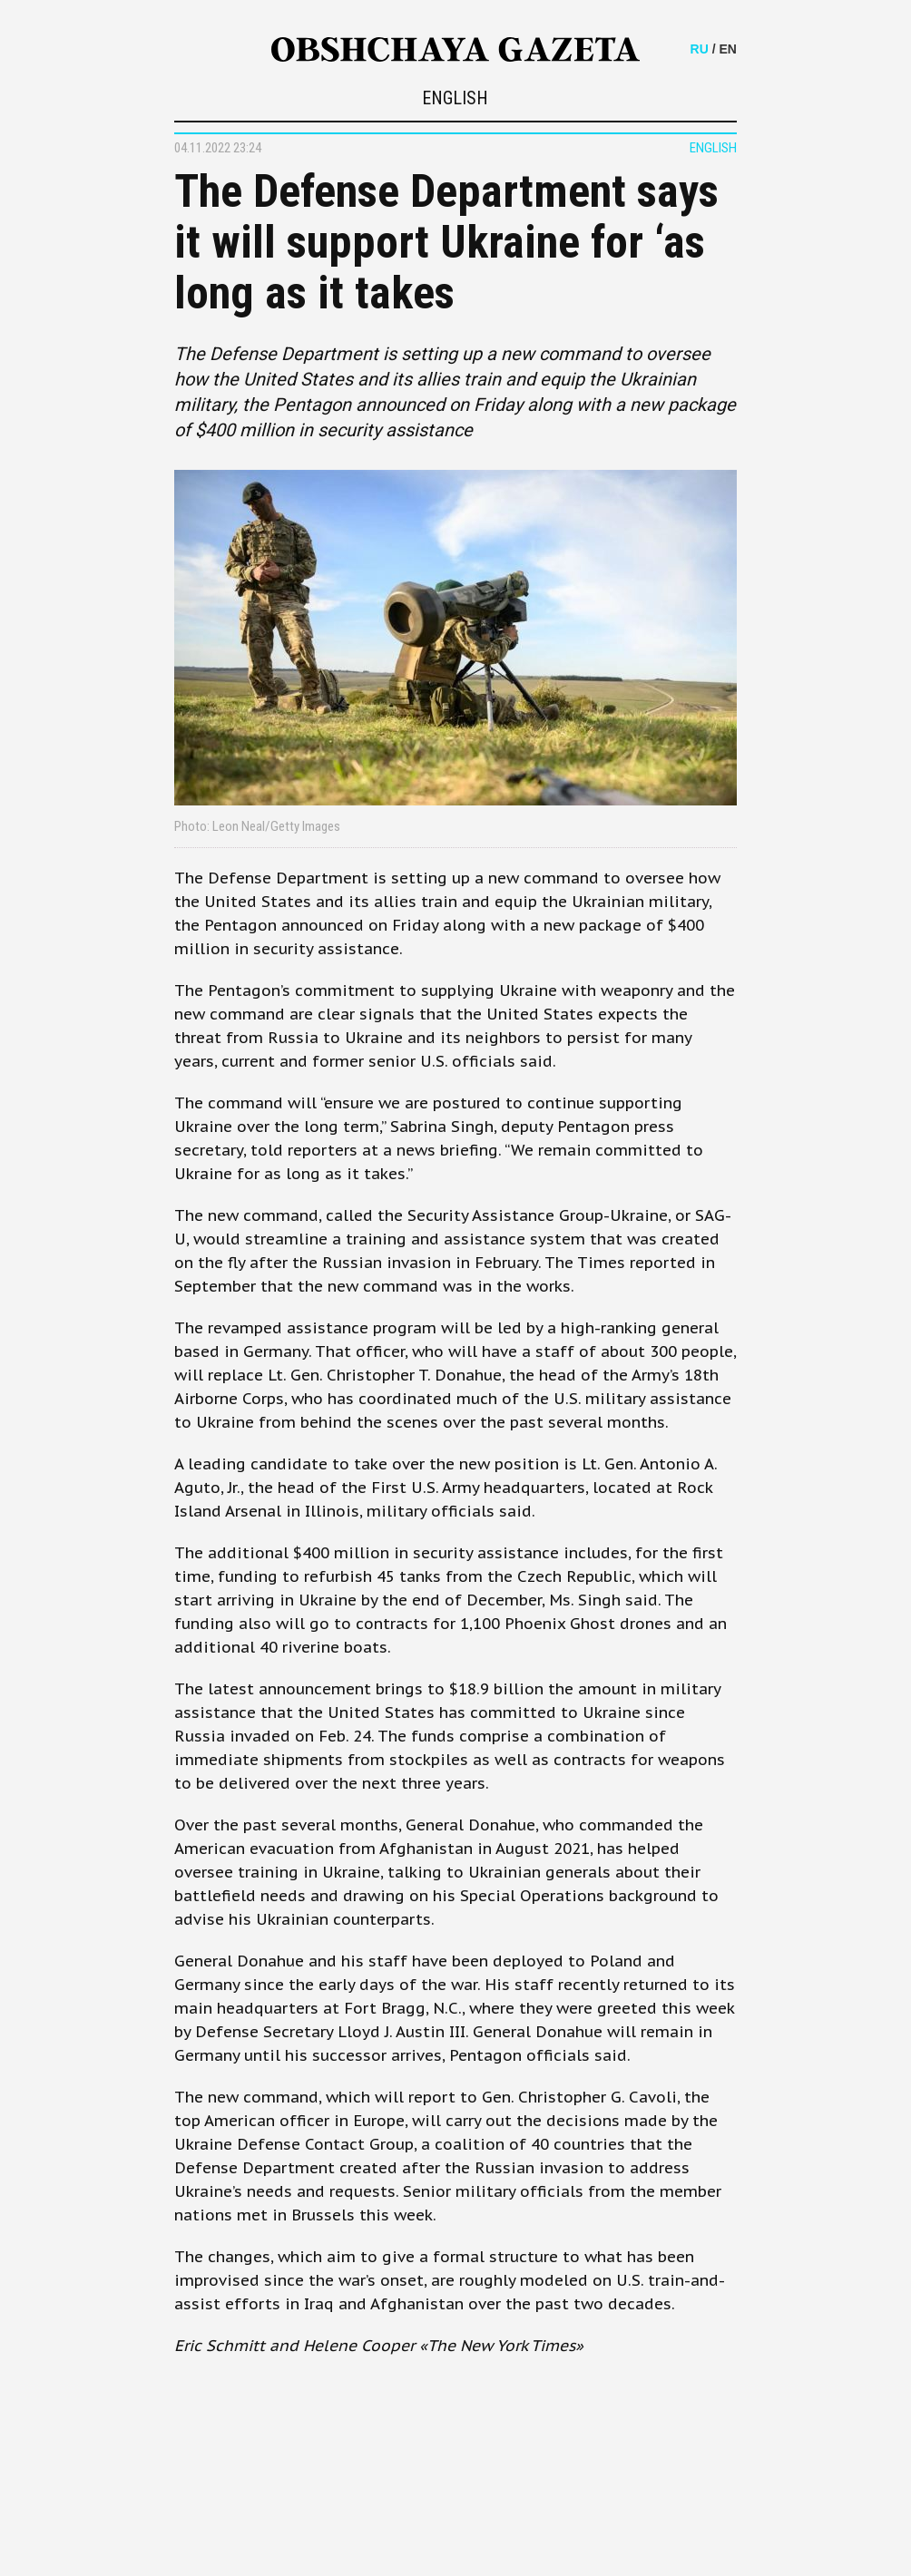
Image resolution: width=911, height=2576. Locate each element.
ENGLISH (455, 98)
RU (700, 49)
